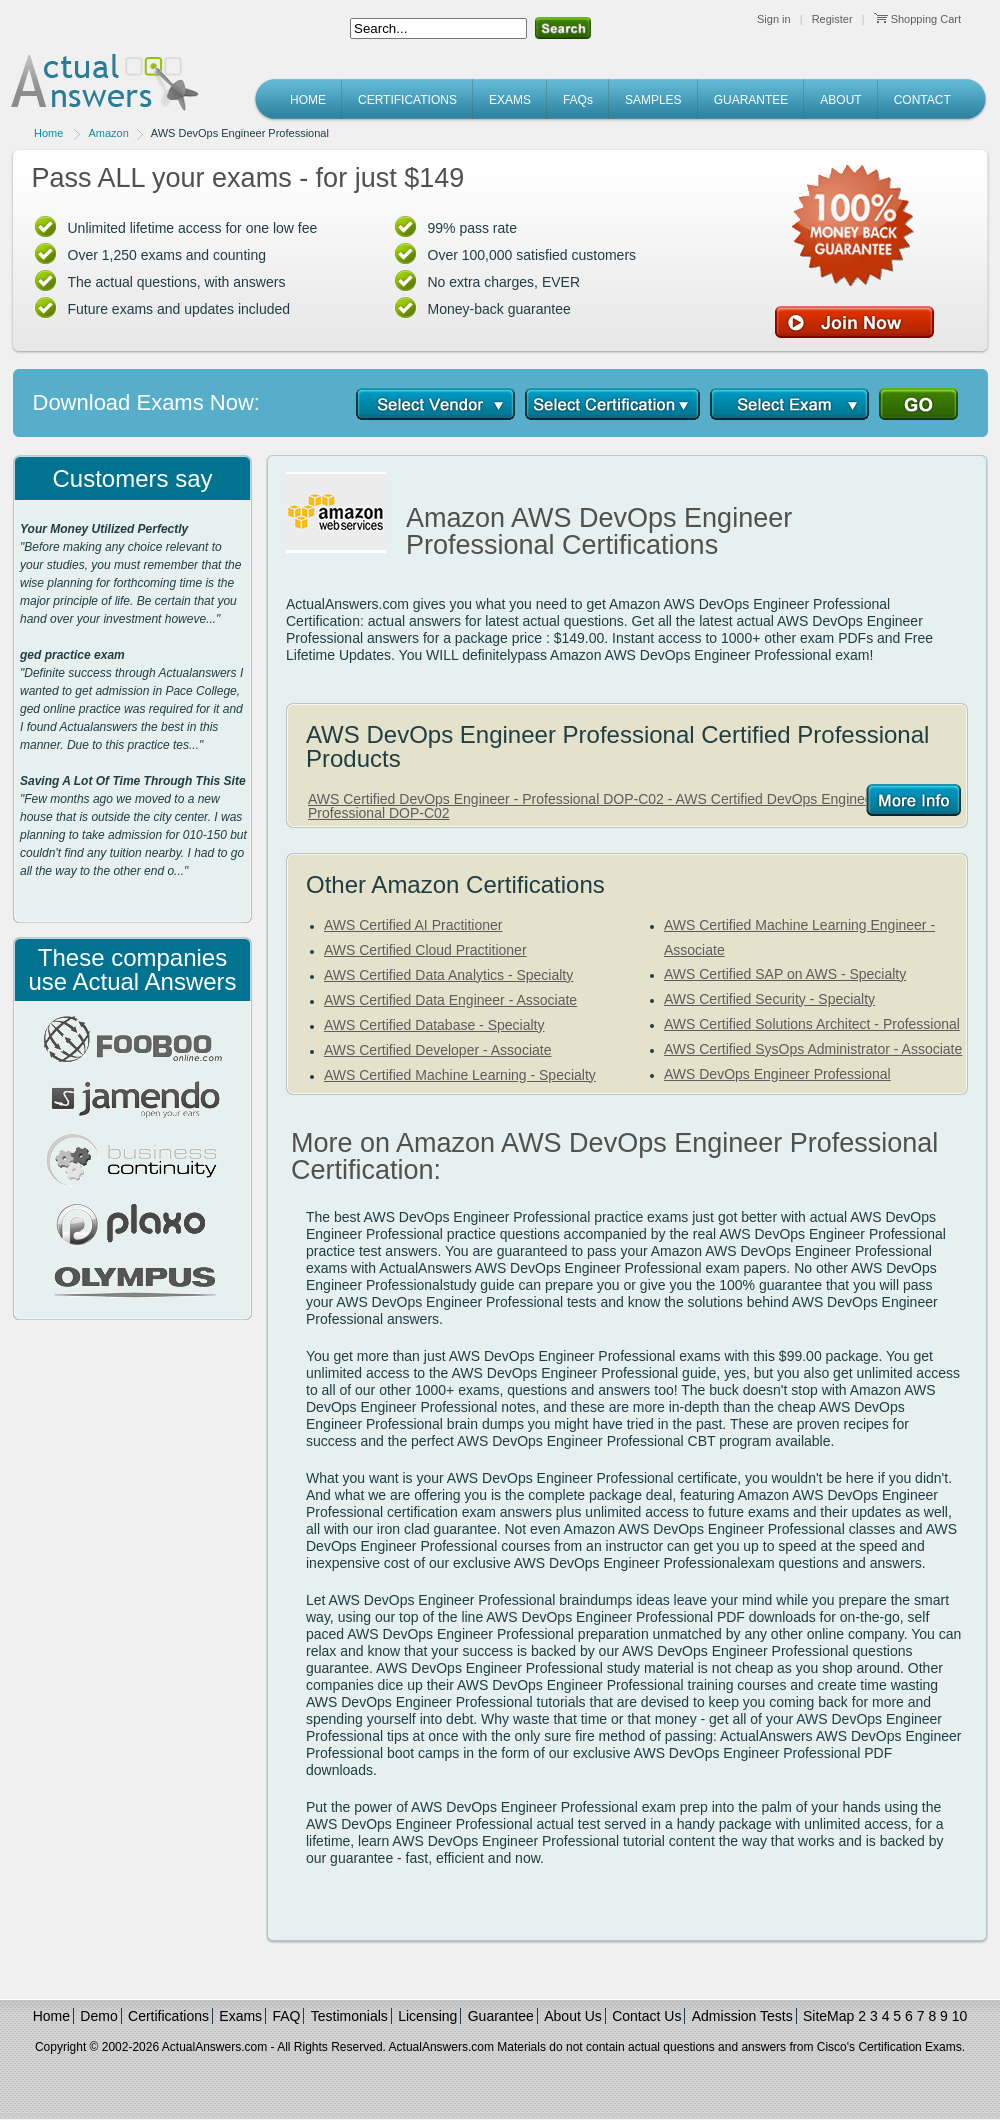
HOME (308, 100)
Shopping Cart (917, 19)
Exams (240, 2016)
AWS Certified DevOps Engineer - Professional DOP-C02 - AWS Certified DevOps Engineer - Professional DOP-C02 (597, 806)
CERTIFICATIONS (407, 100)
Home (48, 133)
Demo (98, 2016)
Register (832, 19)
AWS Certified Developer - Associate (437, 1050)
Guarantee (501, 2016)
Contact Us (646, 2016)
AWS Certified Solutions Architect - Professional (812, 1024)
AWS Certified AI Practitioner (413, 925)
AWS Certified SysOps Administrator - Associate (813, 1049)
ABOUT (840, 100)
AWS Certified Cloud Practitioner (425, 950)
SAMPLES (653, 100)
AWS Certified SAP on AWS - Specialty (785, 974)
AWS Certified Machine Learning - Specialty (460, 1075)
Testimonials (349, 2016)
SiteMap (828, 2016)
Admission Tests (742, 2016)
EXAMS (510, 100)
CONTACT (922, 100)
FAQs (578, 100)
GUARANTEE (751, 100)
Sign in (774, 19)
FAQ (286, 2016)
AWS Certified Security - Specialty (769, 999)
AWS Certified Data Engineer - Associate (450, 1000)
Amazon (108, 133)
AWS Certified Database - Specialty (434, 1025)
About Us (573, 2016)
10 (960, 2016)
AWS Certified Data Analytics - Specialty (448, 975)
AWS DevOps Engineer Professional (777, 1074)
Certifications (168, 2016)
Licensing (427, 2016)
